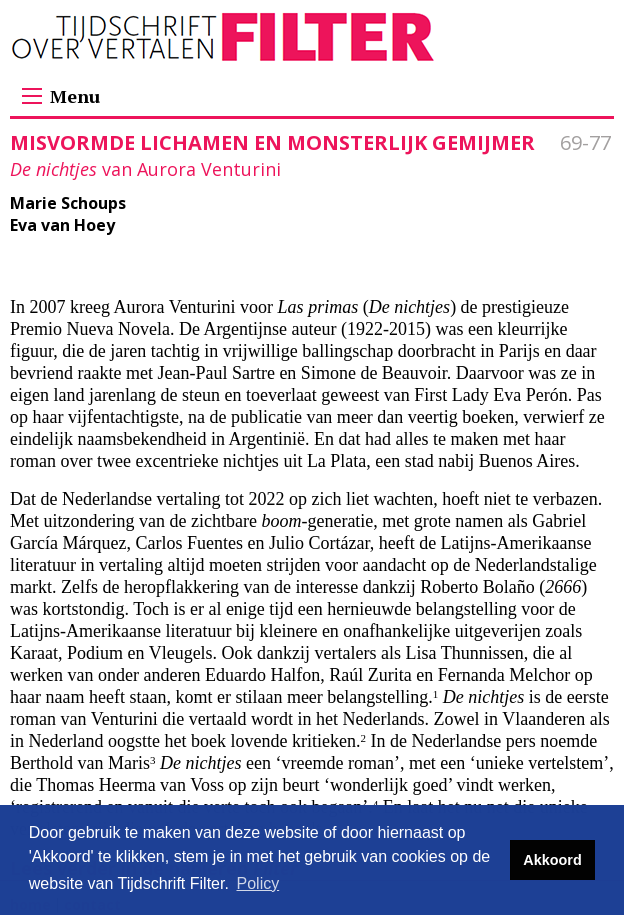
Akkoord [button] (552, 860)
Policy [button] (258, 883)
